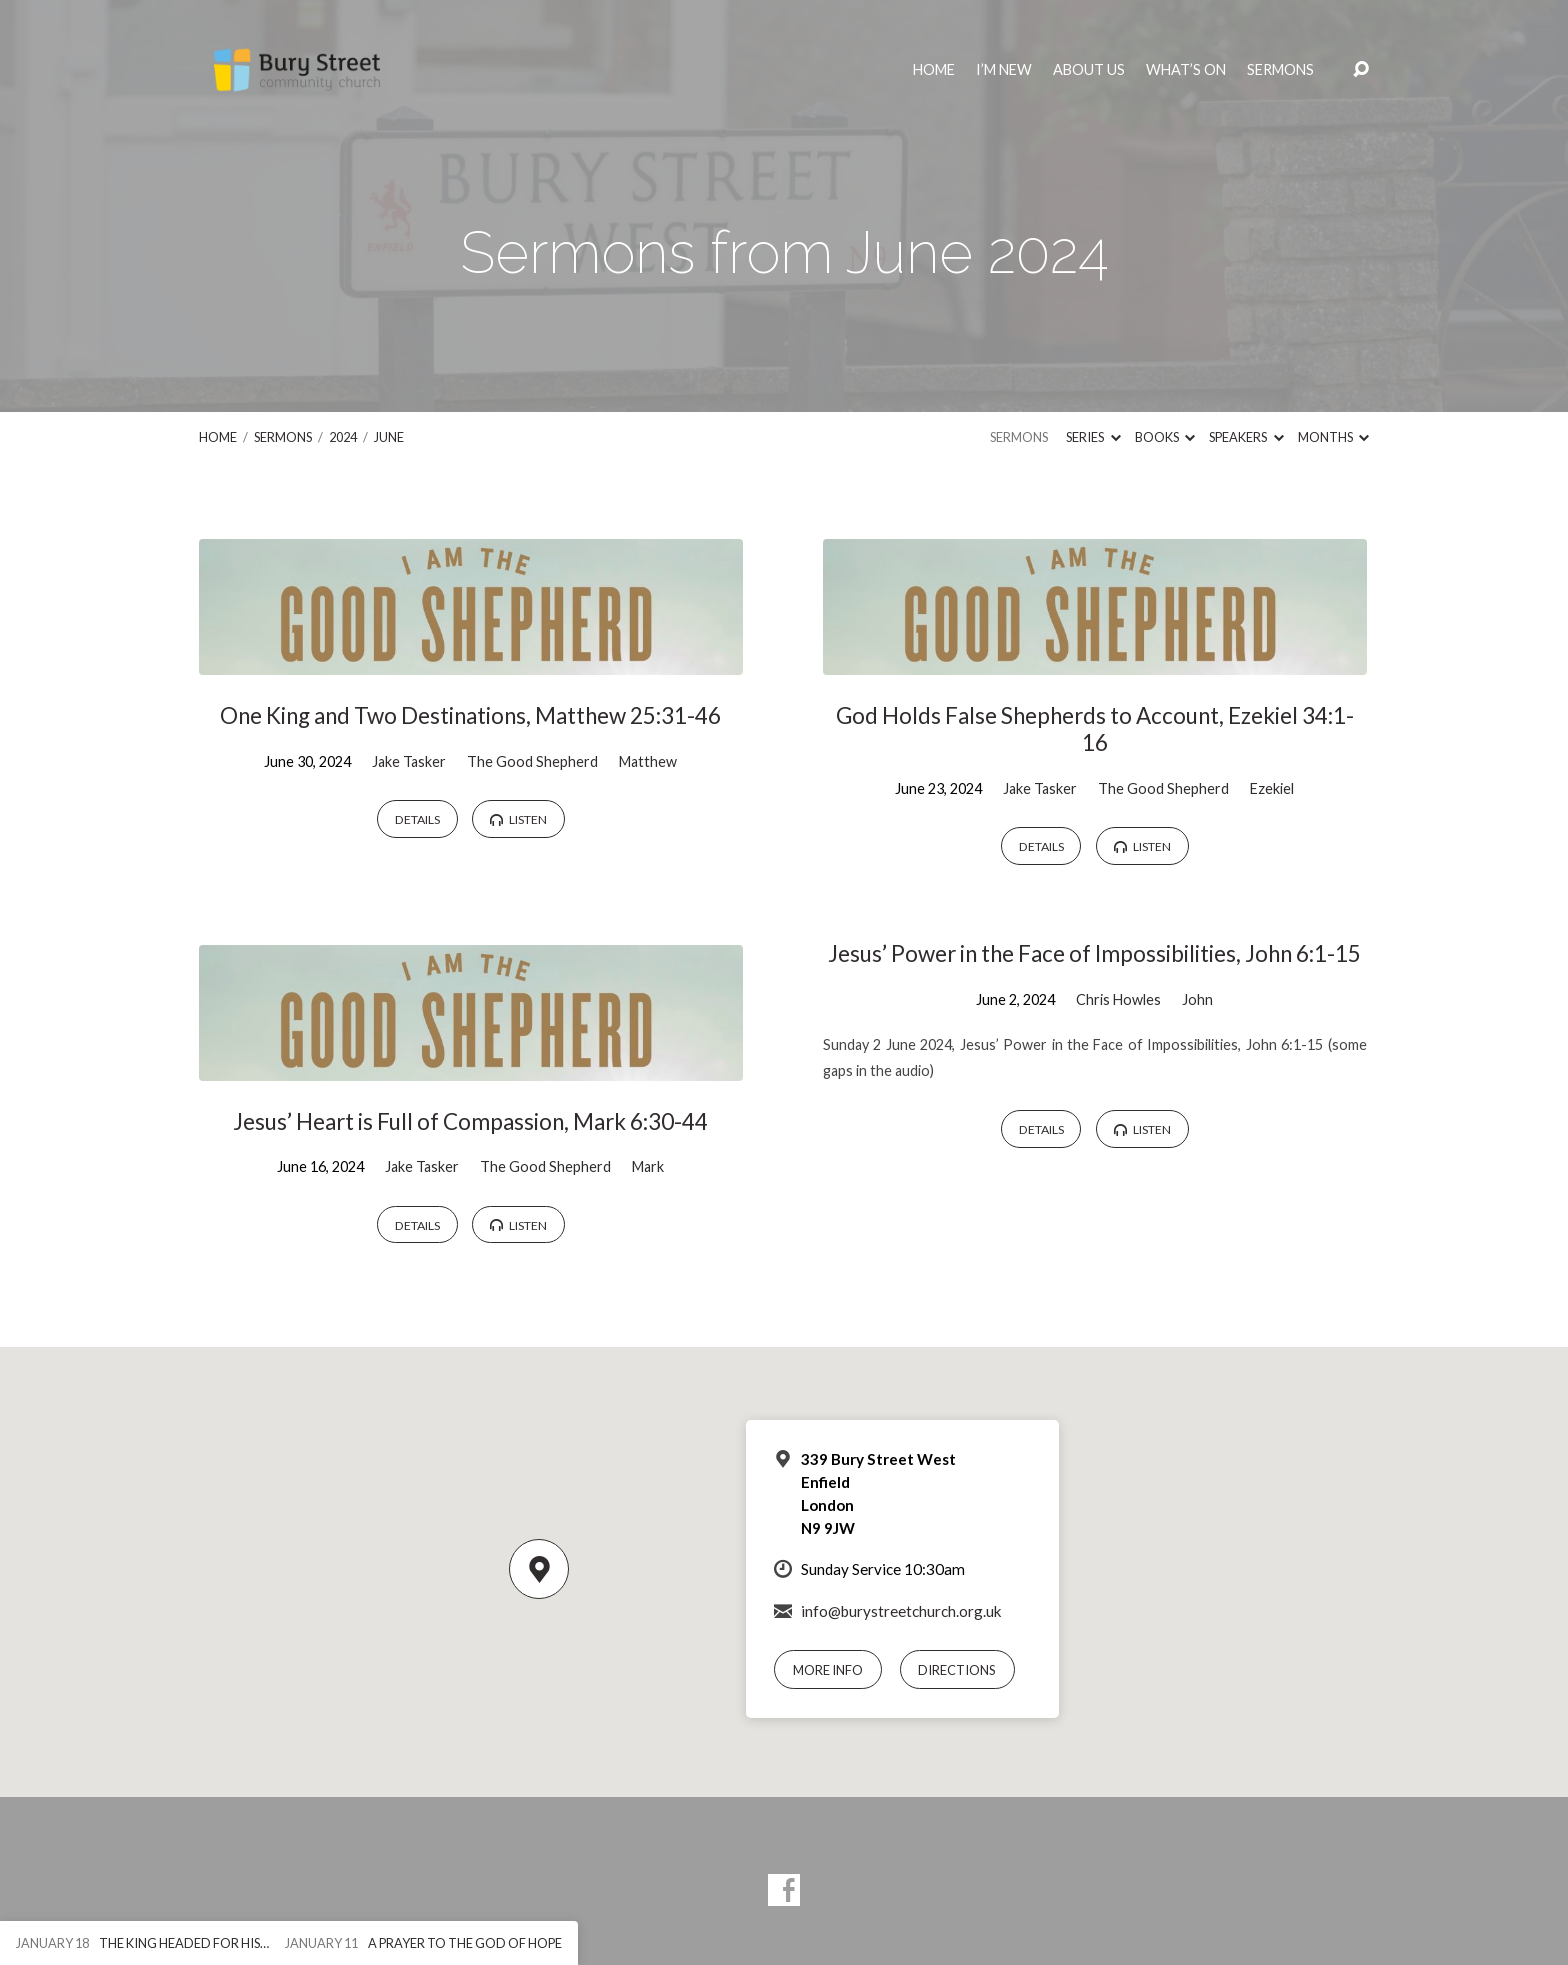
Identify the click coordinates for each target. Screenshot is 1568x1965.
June (389, 437)
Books (1165, 437)
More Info (828, 1670)
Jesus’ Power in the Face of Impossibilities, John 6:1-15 (1094, 953)
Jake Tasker (409, 761)
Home (934, 70)
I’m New (1004, 70)
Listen (518, 819)
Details (417, 819)
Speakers (1246, 437)
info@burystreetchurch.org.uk (901, 1611)
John (1197, 999)
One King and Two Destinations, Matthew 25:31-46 (470, 715)
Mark (648, 1166)
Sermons (1280, 70)
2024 (343, 437)
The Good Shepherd (532, 761)
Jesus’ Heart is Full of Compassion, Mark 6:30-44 (470, 1121)
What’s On (1186, 70)
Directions (957, 1670)
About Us (1089, 70)
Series (1093, 437)
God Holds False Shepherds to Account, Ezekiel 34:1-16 (1095, 729)
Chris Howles (1118, 999)
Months (1333, 437)
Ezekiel (1272, 788)
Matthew (648, 761)
